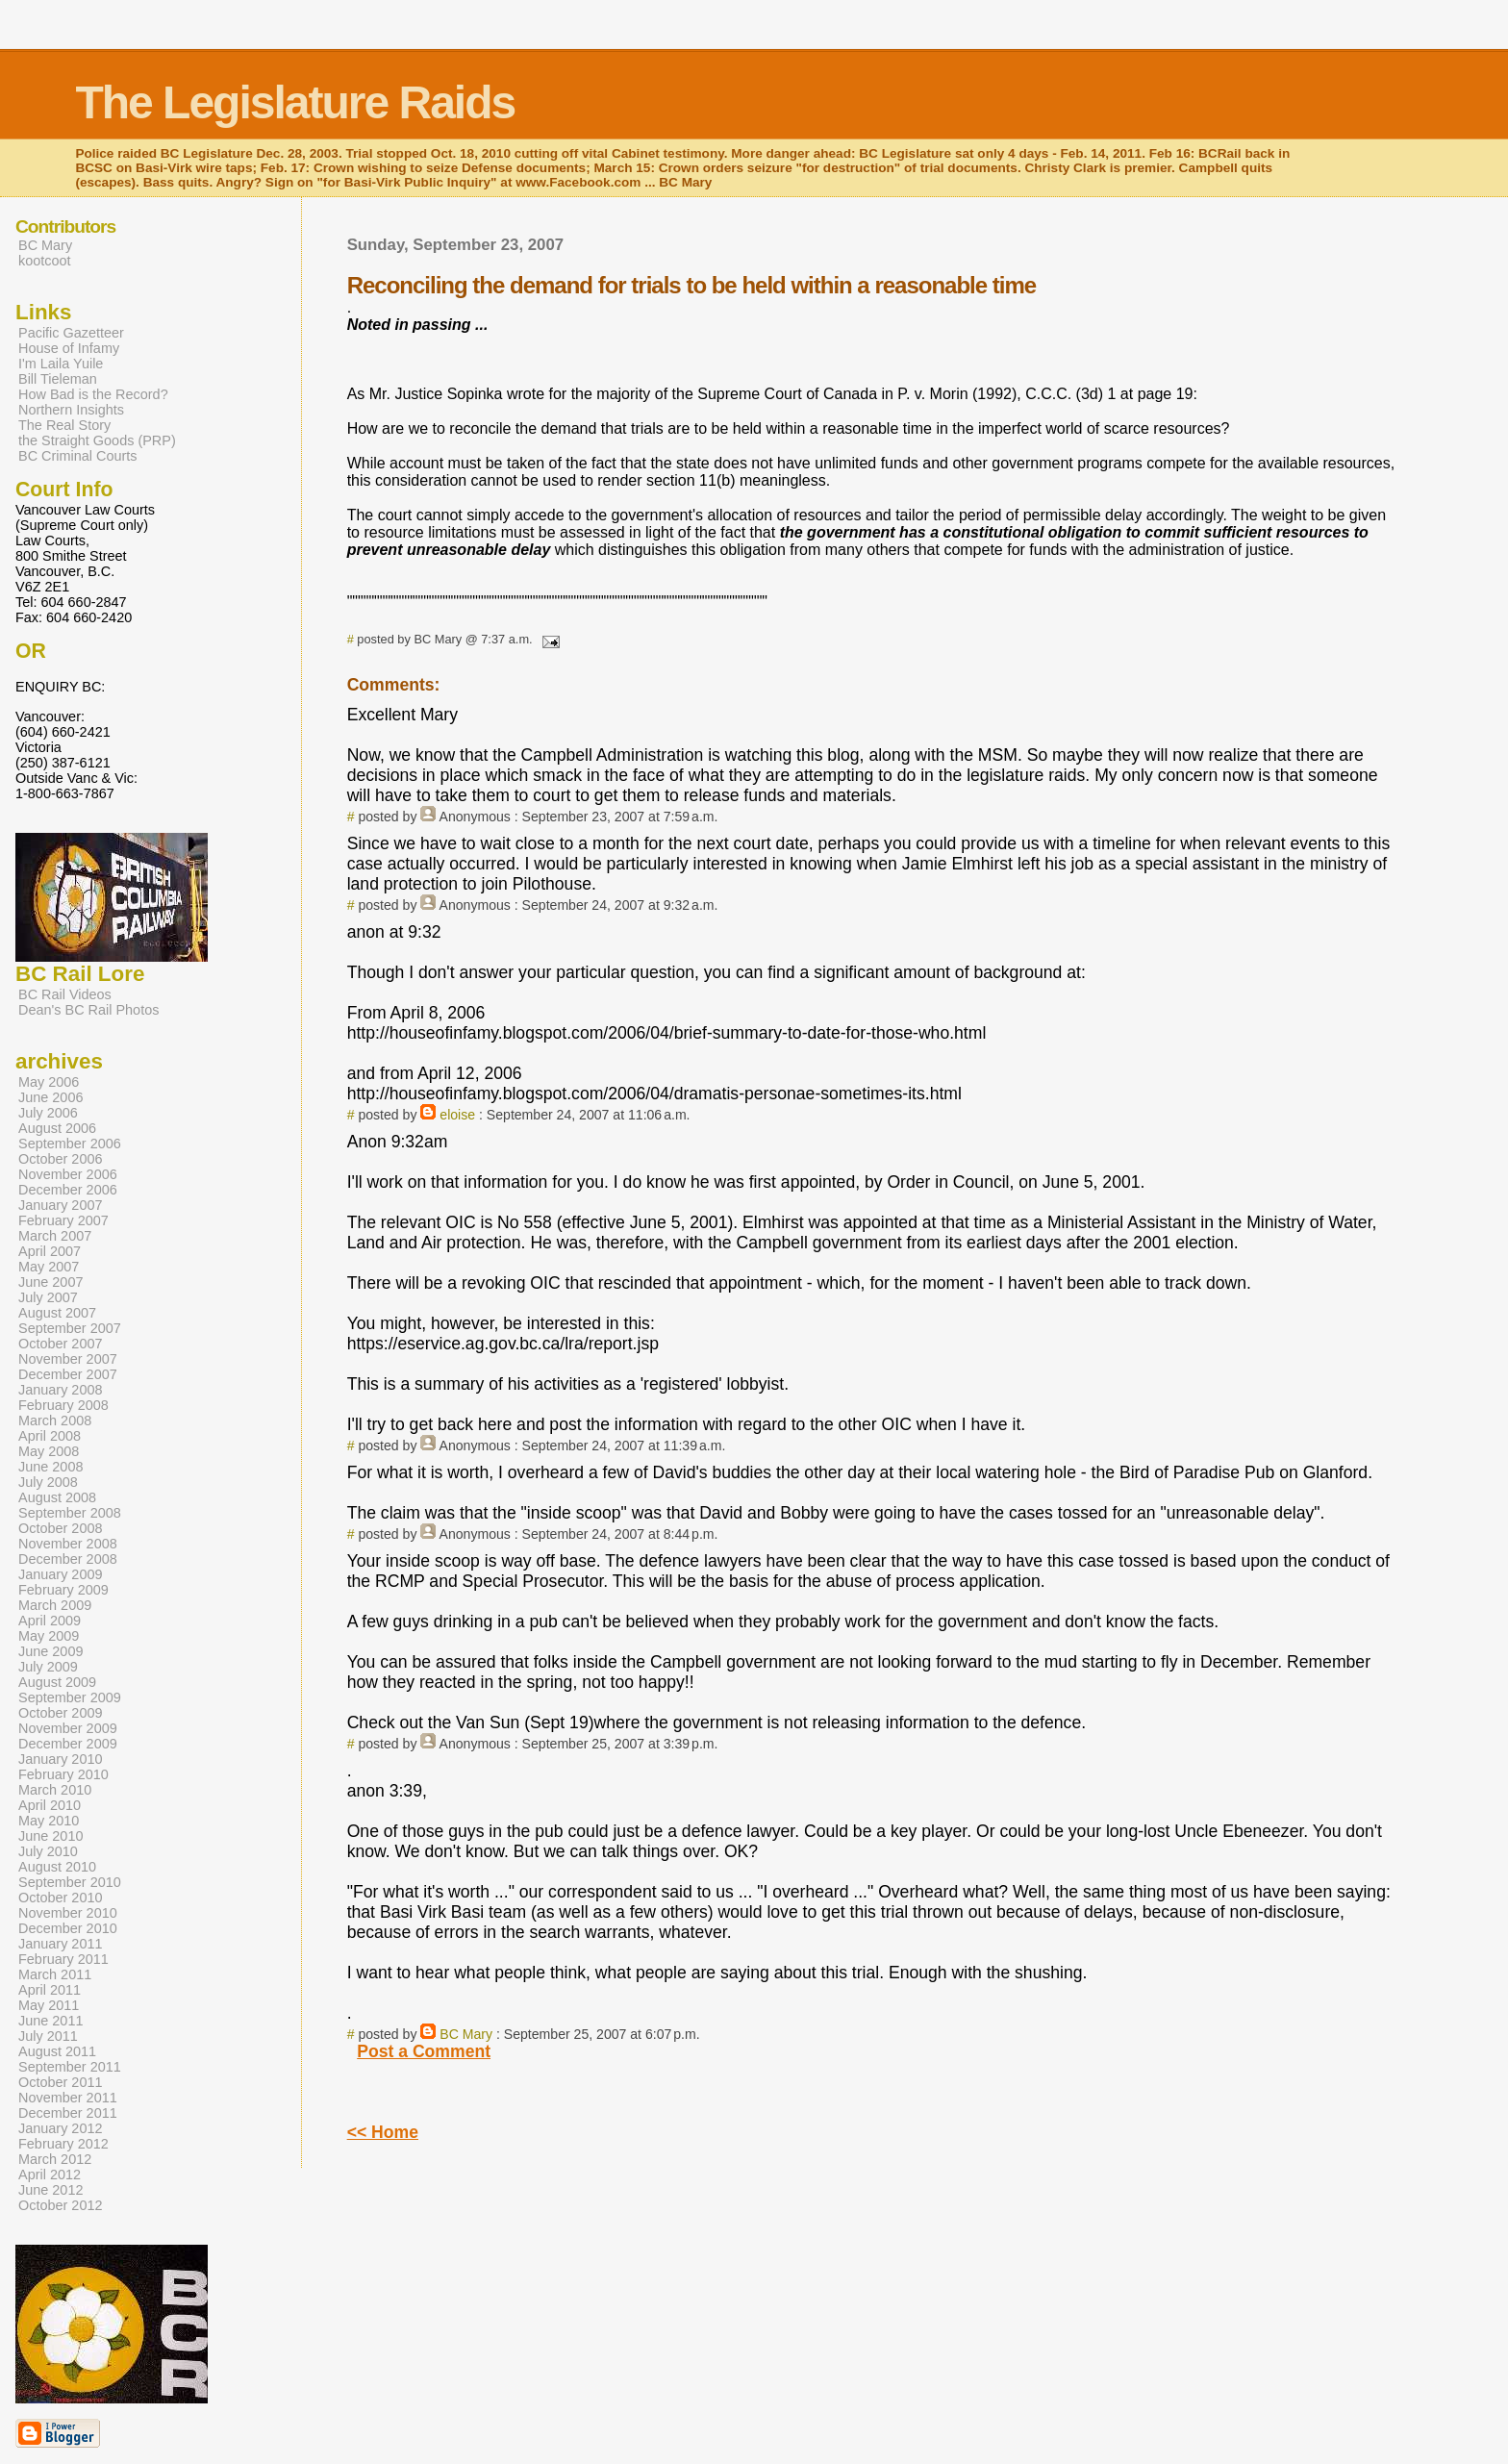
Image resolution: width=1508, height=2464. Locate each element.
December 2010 (67, 1928)
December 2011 (67, 2113)
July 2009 (48, 1666)
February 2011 (63, 1959)
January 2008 (60, 1389)
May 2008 (48, 1451)
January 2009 (60, 1574)
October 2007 (60, 1343)
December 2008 (67, 1559)
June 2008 (50, 1466)
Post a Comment (423, 2051)
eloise (457, 1114)
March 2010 (54, 1790)
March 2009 (54, 1605)
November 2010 (67, 1913)
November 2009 (67, 1728)
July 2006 (48, 1112)
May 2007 (48, 1266)
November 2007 (67, 1359)
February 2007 (63, 1220)
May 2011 (48, 2005)
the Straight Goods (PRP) (97, 440)
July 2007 (48, 1297)
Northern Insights (71, 409)
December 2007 (67, 1374)
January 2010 (60, 1759)
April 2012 (49, 2174)
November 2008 (67, 1543)
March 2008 (54, 1420)
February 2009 (63, 1589)
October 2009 (60, 1713)
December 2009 (67, 1743)
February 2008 (63, 1405)
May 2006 (48, 1082)
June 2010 (50, 1836)
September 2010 (69, 1882)
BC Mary (466, 2034)
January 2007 (60, 1205)
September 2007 (69, 1328)
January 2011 (60, 1943)
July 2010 (48, 1851)
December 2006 (67, 1189)
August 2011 (57, 2051)
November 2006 (67, 1174)
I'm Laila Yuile (60, 363)
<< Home (382, 2132)
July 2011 (48, 2036)
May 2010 (48, 1820)
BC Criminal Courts (78, 456)
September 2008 (69, 1513)
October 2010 (60, 1897)
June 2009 (50, 1651)
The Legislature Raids (295, 102)
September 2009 (69, 1697)
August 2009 (57, 1682)
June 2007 (50, 1282)
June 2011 (50, 2020)
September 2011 (69, 2066)
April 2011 (49, 1990)
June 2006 (50, 1097)
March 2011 (54, 1974)
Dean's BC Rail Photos (88, 1010)
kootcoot (44, 260)
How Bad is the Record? (93, 394)
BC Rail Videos (65, 994)
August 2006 (57, 1128)
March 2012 (54, 2159)
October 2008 (60, 1528)
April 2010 (49, 1805)
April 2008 (49, 1436)
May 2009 (48, 1636)
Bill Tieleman (57, 379)
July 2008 (48, 1482)
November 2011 (67, 2097)
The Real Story (64, 425)
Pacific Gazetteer (71, 332)
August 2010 (57, 1866)
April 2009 (49, 1620)
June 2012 (50, 2190)
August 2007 (57, 1312)
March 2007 (54, 1236)
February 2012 (63, 2143)
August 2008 (57, 1497)
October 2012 (60, 2205)
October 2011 (60, 2082)
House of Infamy (68, 348)
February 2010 (63, 1774)
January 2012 (60, 2128)
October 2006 (60, 1159)
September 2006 (69, 1143)
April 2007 (49, 1251)
